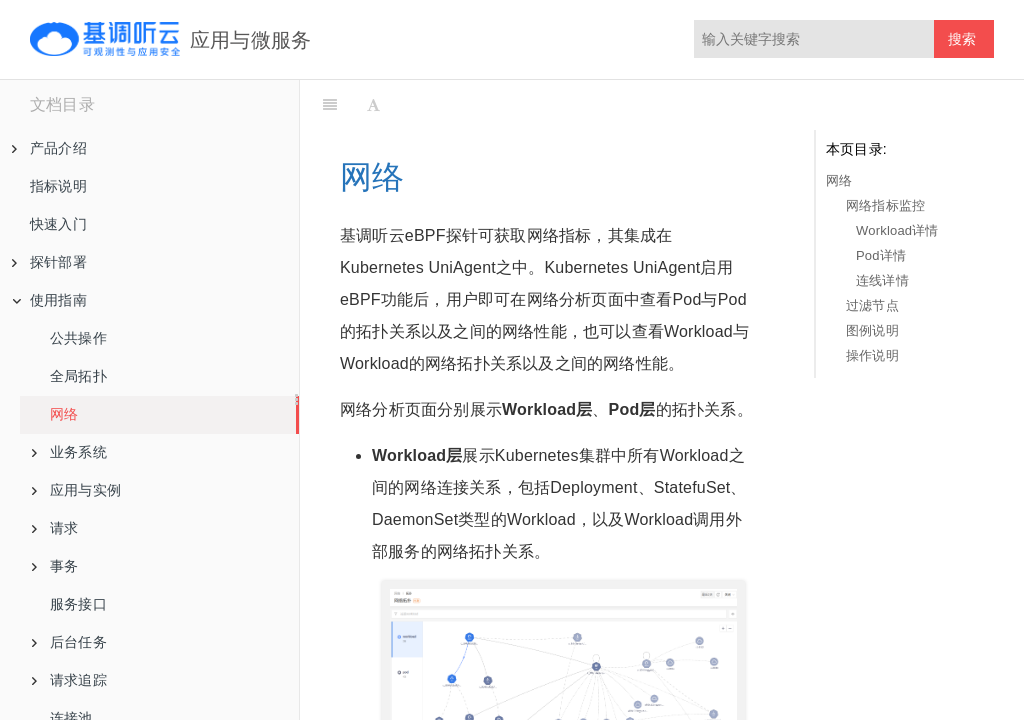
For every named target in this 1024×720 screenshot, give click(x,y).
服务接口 (78, 604)
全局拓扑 (78, 376)
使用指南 (49, 300)
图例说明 (872, 330)
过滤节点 (872, 305)
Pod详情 (881, 255)
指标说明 (58, 186)
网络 (64, 414)
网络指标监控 (885, 205)
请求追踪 (69, 680)
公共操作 (78, 338)
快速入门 (58, 224)
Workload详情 (897, 230)
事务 (55, 566)
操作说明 (872, 355)
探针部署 (49, 262)
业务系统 (69, 452)
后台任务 (69, 642)
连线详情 (882, 280)
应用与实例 (76, 490)
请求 (55, 528)
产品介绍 (49, 148)
